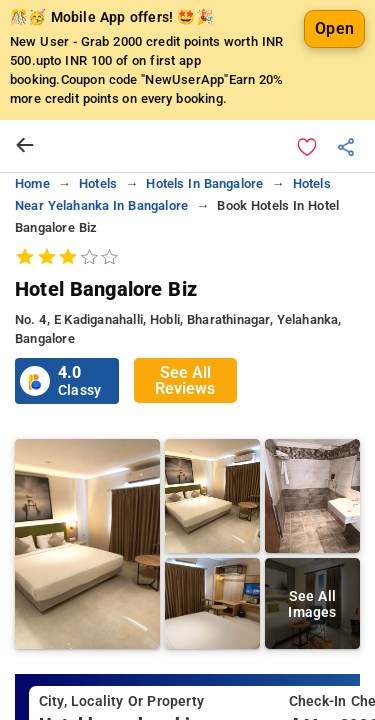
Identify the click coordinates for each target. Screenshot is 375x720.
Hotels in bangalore (204, 183)
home (32, 183)
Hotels (98, 183)
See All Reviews (185, 380)
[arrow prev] (25, 146)
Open (334, 28)
